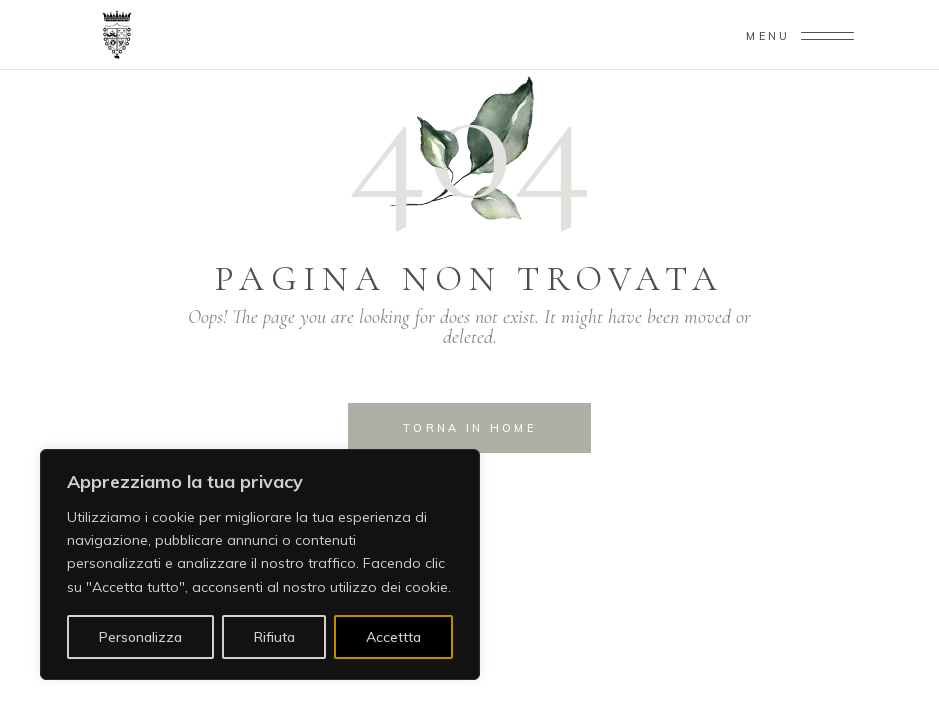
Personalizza (140, 637)
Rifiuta (274, 637)
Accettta (393, 637)
